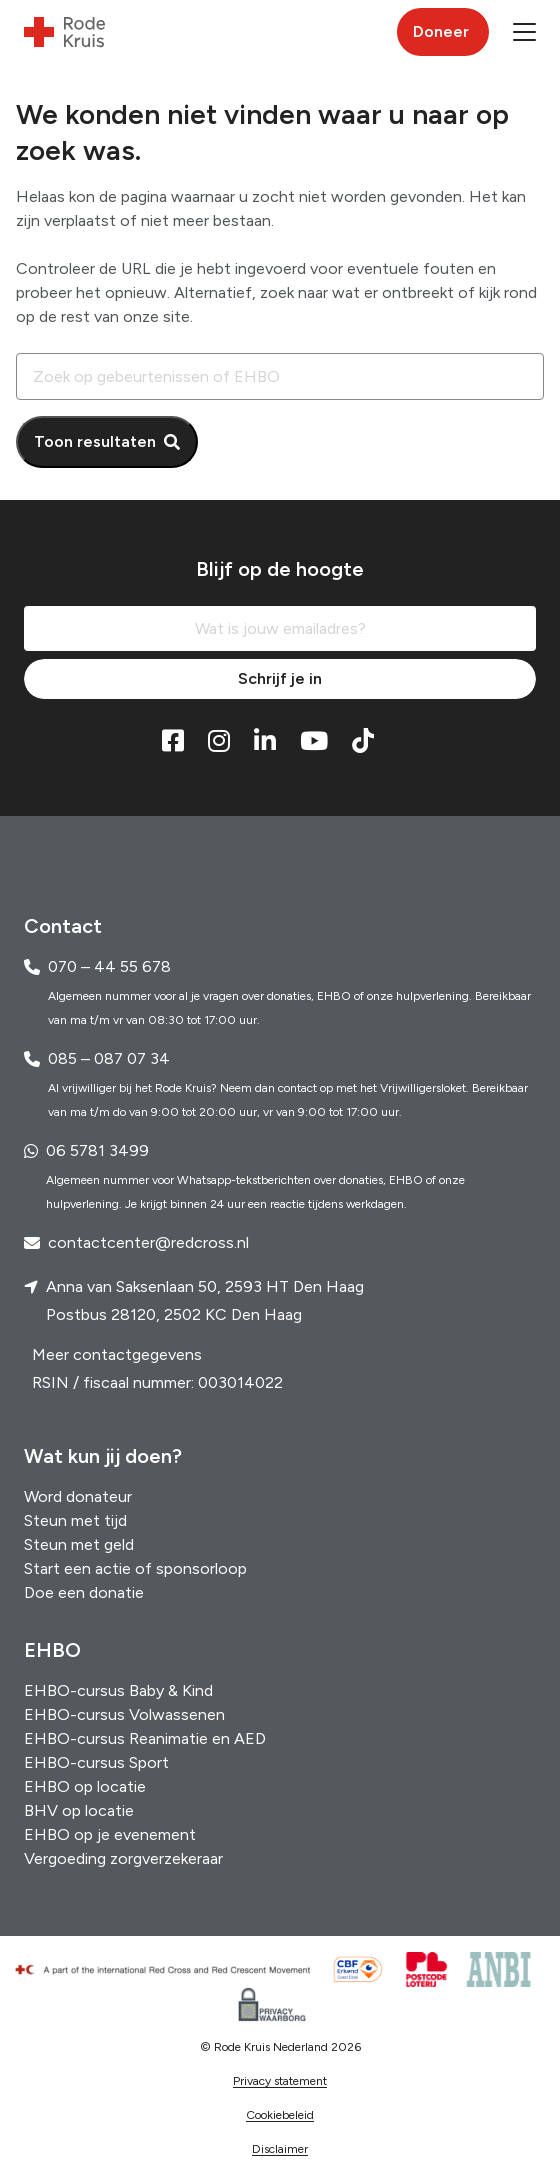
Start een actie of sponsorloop (135, 1568)
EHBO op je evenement (110, 1834)
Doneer (441, 31)
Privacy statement (280, 2081)
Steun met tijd (75, 1520)
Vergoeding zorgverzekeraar (123, 1858)
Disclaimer (280, 2149)
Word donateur (78, 1496)
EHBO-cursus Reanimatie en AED (145, 1738)
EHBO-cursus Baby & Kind (118, 1690)
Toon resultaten (95, 441)
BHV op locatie (79, 1810)
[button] (524, 32)
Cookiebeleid (280, 2115)
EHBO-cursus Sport (96, 1762)
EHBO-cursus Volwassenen (124, 1714)
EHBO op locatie (85, 1786)
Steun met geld (79, 1544)
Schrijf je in (280, 678)
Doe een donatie (84, 1592)
